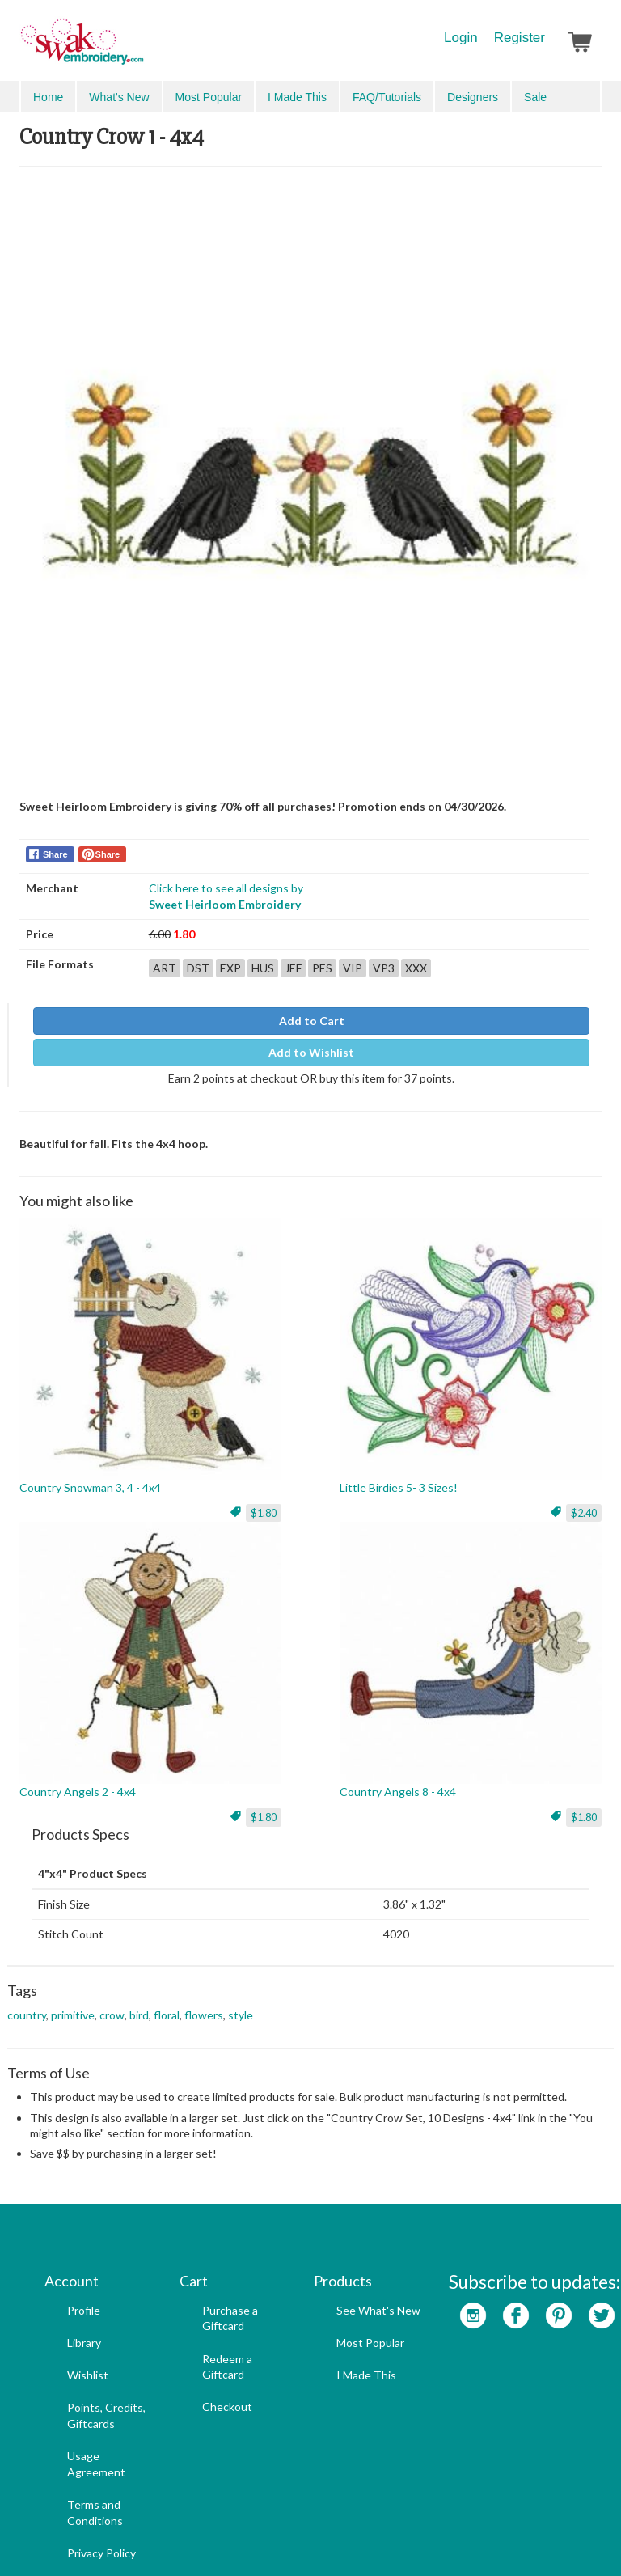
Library (60, 2258)
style (240, 2003)
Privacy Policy (77, 2469)
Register (519, 37)
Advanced (565, 96)
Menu (45, 95)
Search (509, 97)
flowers (203, 2003)
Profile (59, 2226)
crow (112, 2003)
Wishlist (63, 2291)
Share (55, 844)
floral (167, 2003)
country (26, 2003)
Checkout (203, 2322)
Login (461, 37)
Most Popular (346, 2258)
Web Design (256, 2537)
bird (139, 2003)
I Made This (342, 2291)
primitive (73, 2003)
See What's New (354, 2226)
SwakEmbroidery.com (140, 48)
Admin (312, 2537)
